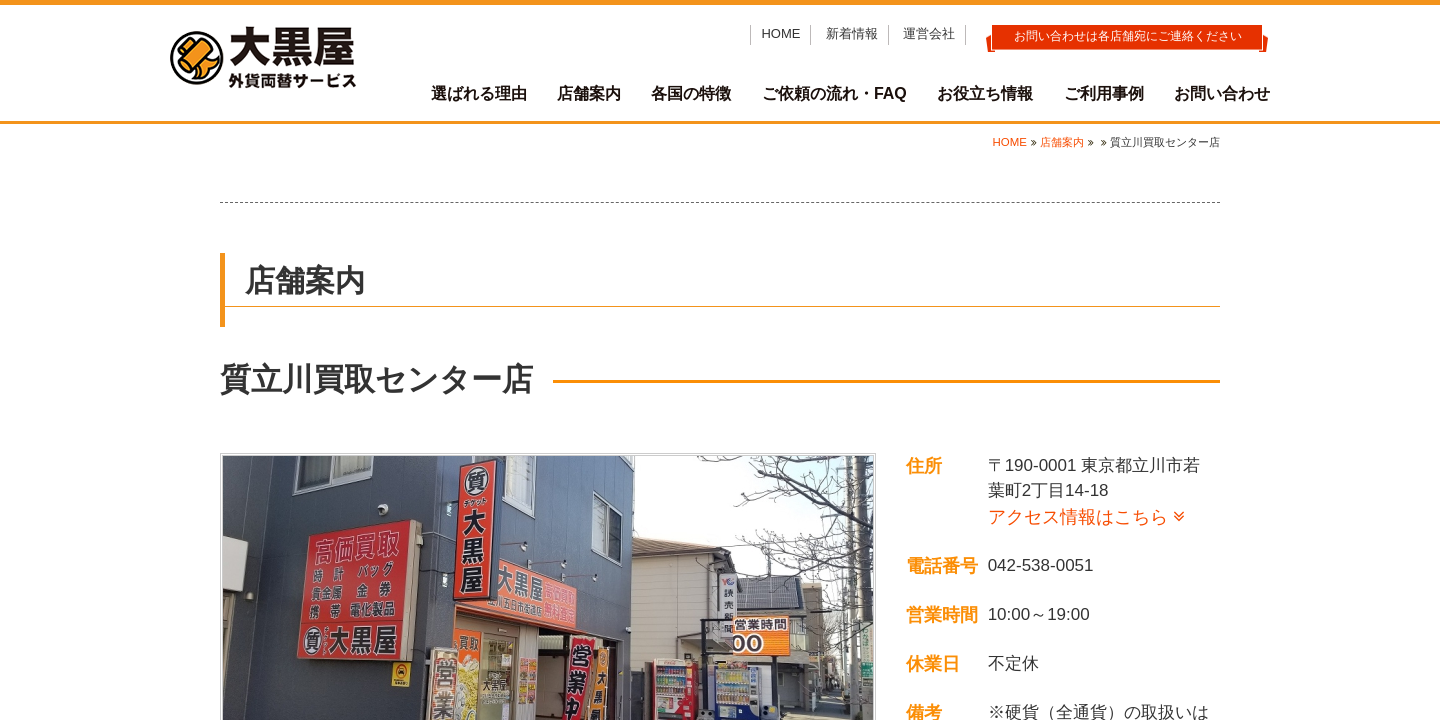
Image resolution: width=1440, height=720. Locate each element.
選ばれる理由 (479, 93)
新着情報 (852, 33)
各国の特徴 (691, 93)
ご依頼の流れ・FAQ (834, 93)
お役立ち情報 (985, 93)
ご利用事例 (1104, 93)
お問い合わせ (1222, 93)
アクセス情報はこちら (1078, 517)
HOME (780, 33)
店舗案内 (589, 93)
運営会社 (929, 33)
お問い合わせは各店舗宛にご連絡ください (1128, 36)
